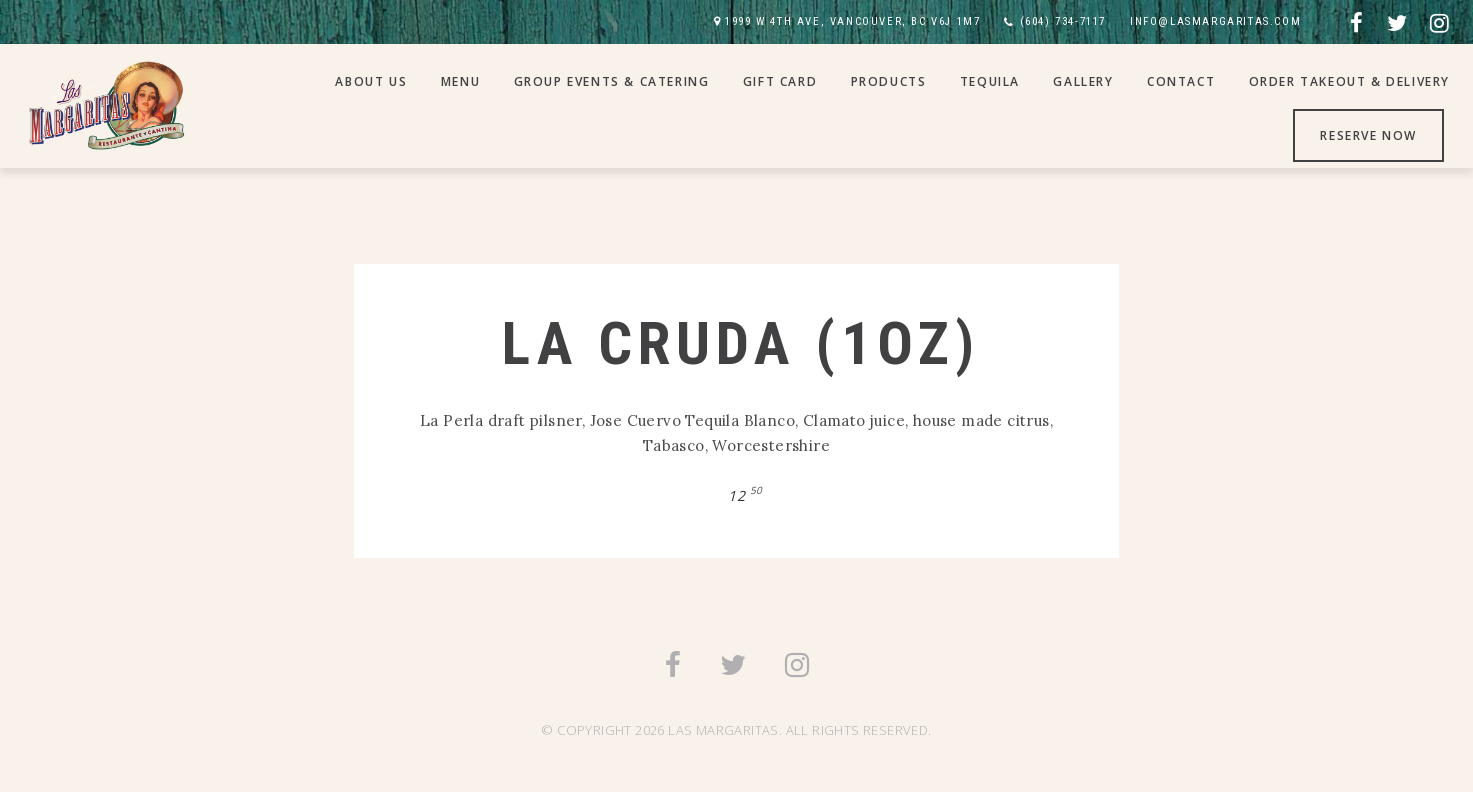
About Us (371, 81)
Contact (1181, 81)
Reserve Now (1368, 135)
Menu (460, 81)
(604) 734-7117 (1063, 21)
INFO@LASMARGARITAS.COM (1215, 21)
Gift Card (780, 81)
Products (889, 81)
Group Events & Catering (612, 81)
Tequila (990, 81)
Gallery (1083, 81)
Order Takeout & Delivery (1349, 81)
